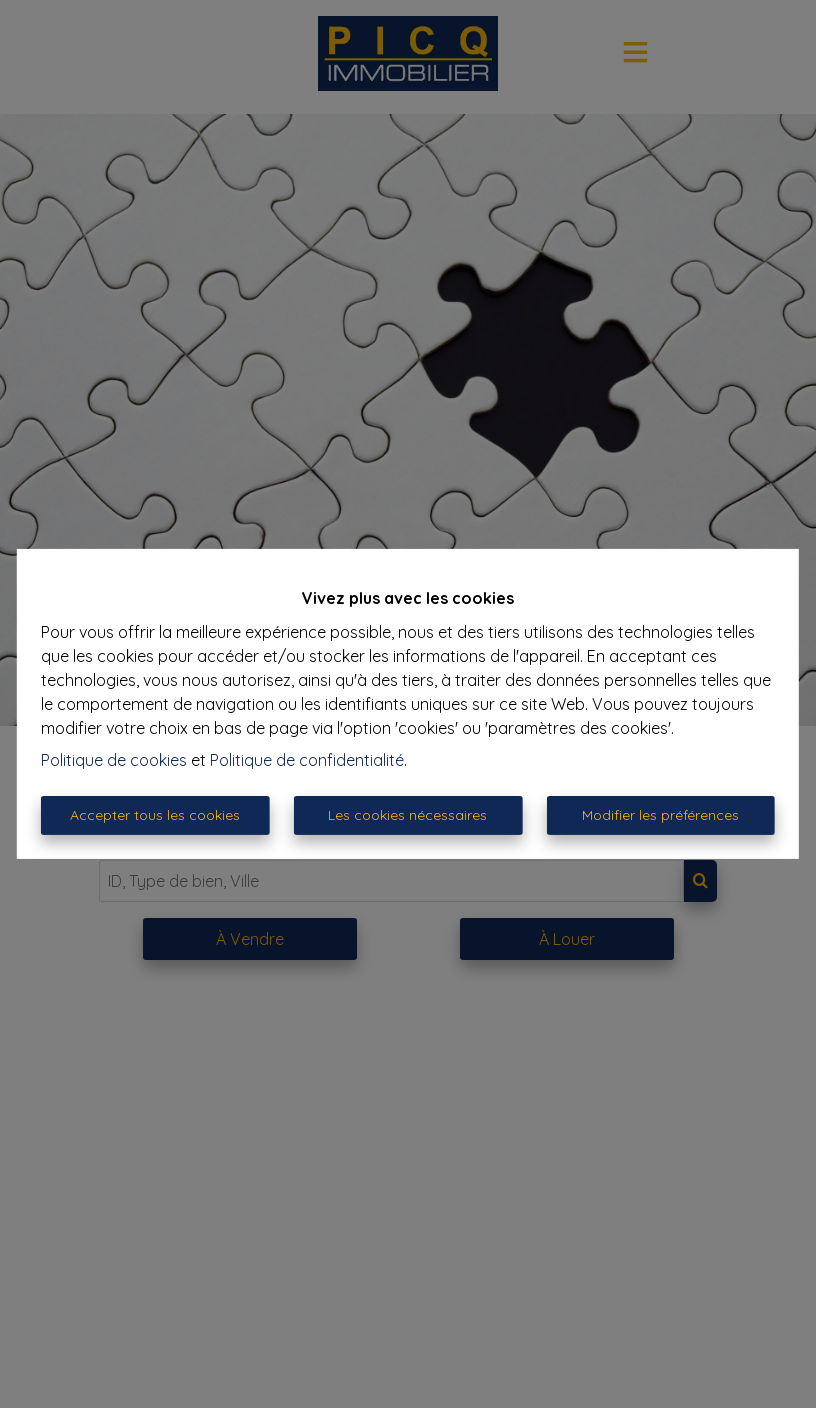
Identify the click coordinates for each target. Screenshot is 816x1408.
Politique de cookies (114, 760)
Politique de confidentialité (307, 760)
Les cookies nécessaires (407, 815)
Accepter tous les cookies (155, 815)
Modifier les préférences (660, 815)
